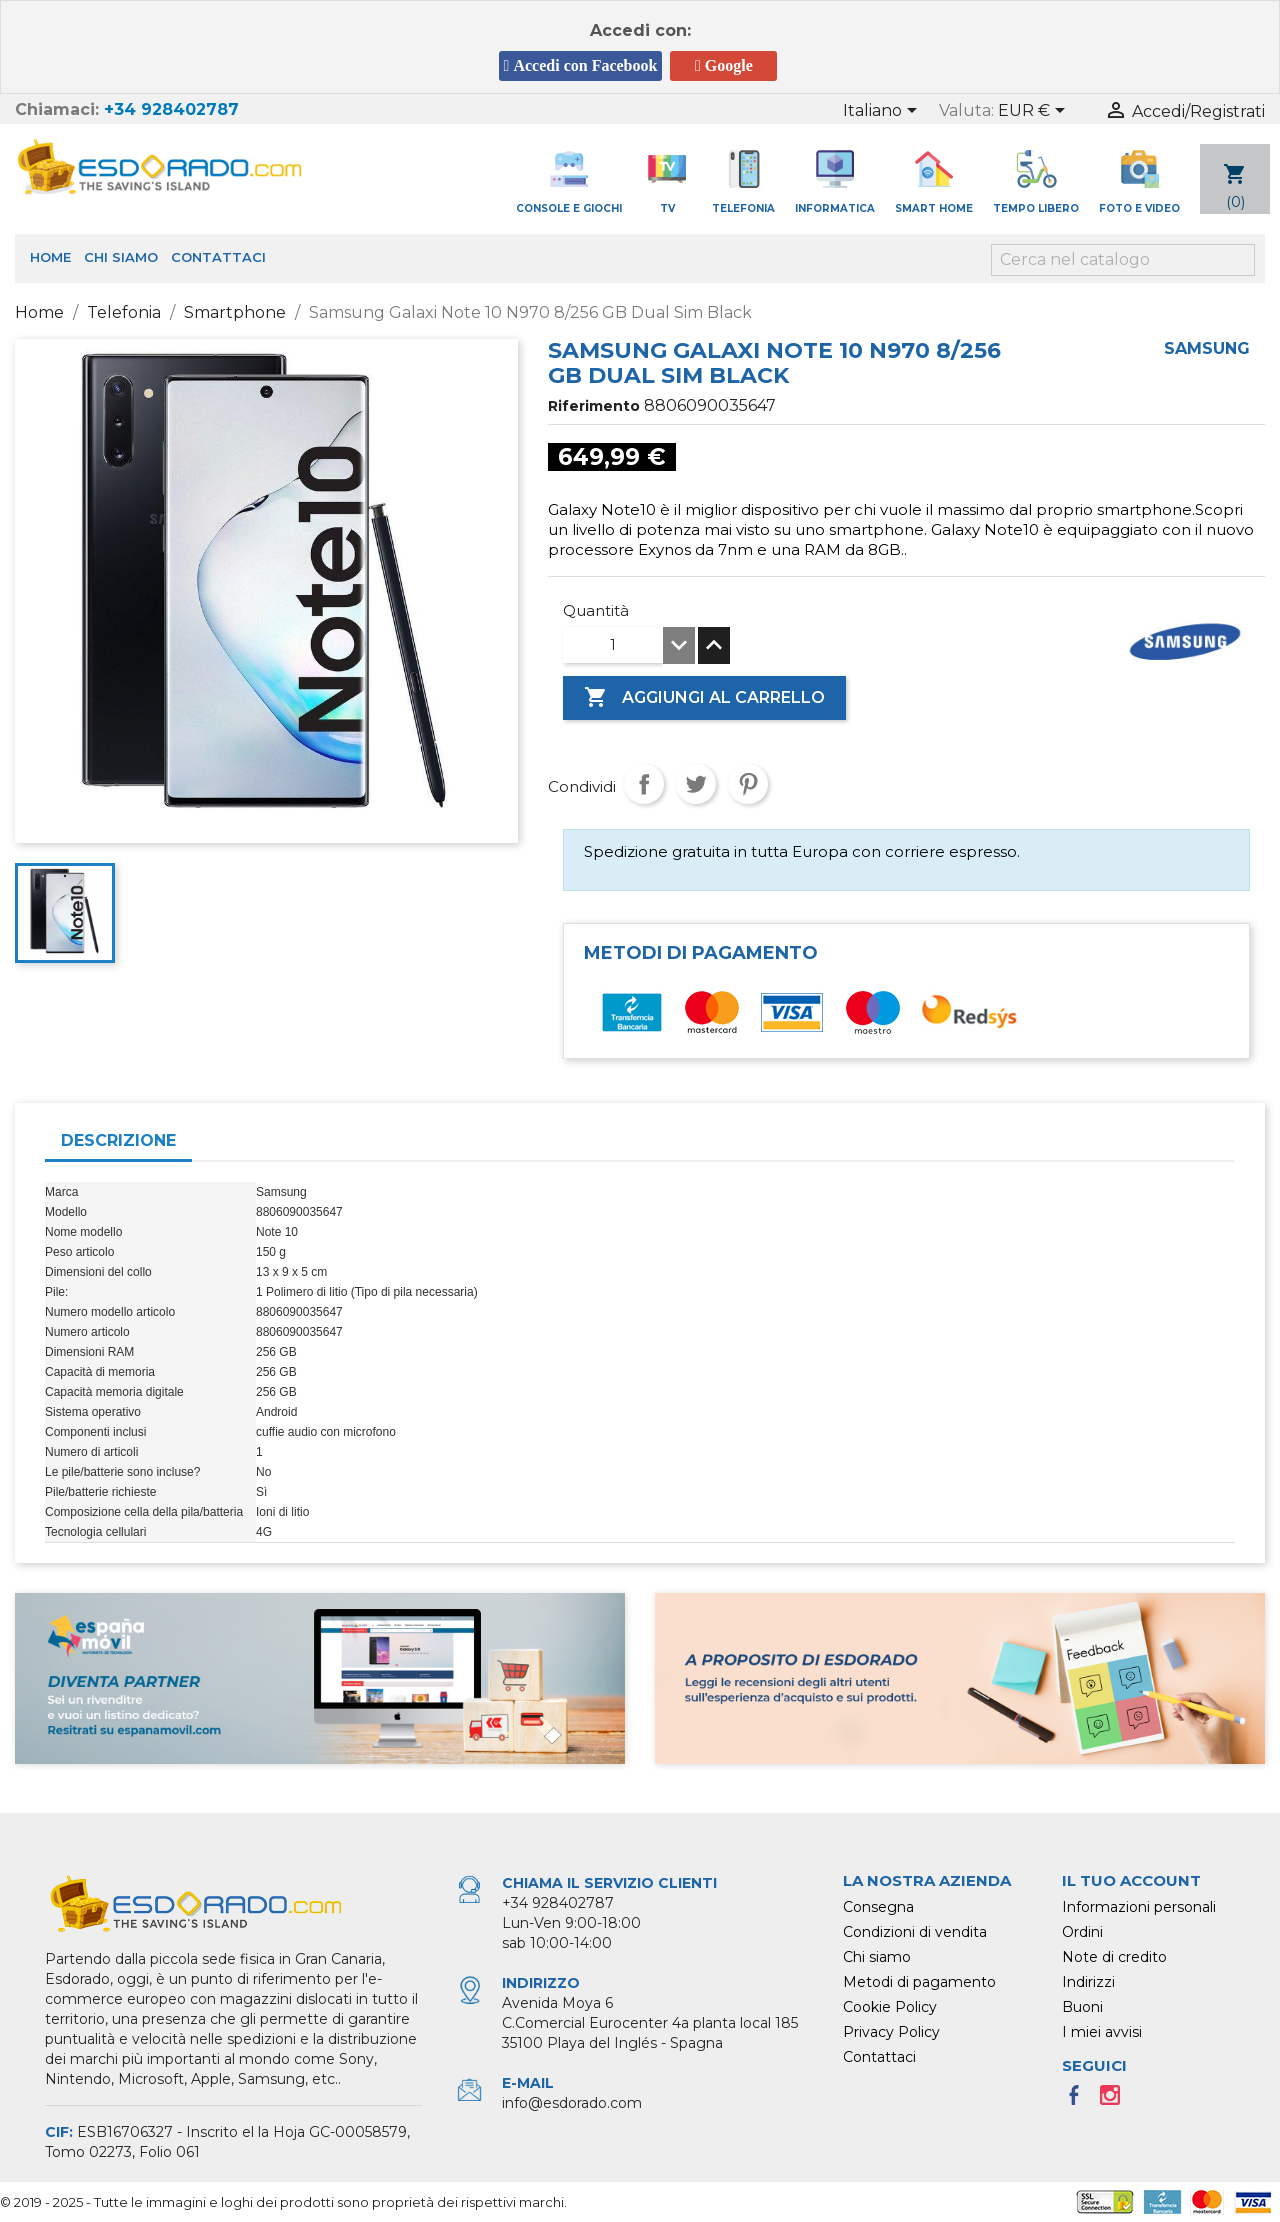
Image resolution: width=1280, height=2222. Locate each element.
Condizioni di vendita (915, 1932)
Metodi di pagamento (919, 1982)
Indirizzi (1088, 1982)
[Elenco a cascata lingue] (883, 112)
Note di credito (1114, 1957)
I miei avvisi (1102, 2032)
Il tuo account (1131, 1880)
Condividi (644, 784)
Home (50, 257)
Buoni (1082, 2007)
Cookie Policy (890, 2007)
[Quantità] (613, 645)
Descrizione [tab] (118, 1140)
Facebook (1080, 2101)
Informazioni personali (1139, 1907)
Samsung (1207, 348)
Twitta (696, 784)
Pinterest (748, 784)
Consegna (878, 1907)
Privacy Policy (891, 2032)
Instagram (1116, 2101)
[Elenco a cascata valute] (1035, 112)
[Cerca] (1123, 260)
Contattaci (218, 257)
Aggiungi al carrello (704, 698)
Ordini (1082, 1932)
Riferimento (594, 406)
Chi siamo (121, 257)
